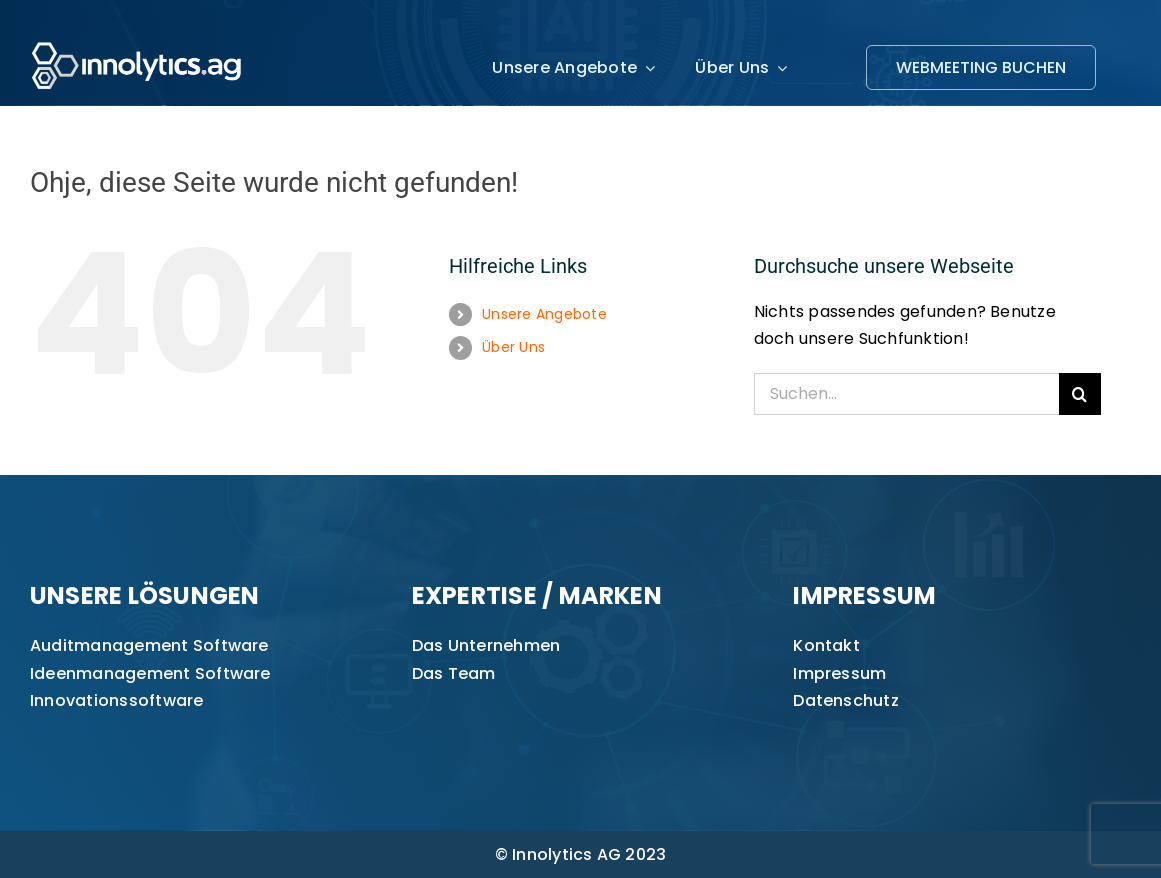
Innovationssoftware (117, 700)
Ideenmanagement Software (150, 673)
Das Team (454, 673)
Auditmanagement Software (149, 645)
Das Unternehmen (486, 645)
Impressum (839, 673)
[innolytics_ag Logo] (137, 37)
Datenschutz (846, 700)
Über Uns (513, 347)
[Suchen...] (906, 394)
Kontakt (826, 645)
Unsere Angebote (544, 314)
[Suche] (1080, 394)
